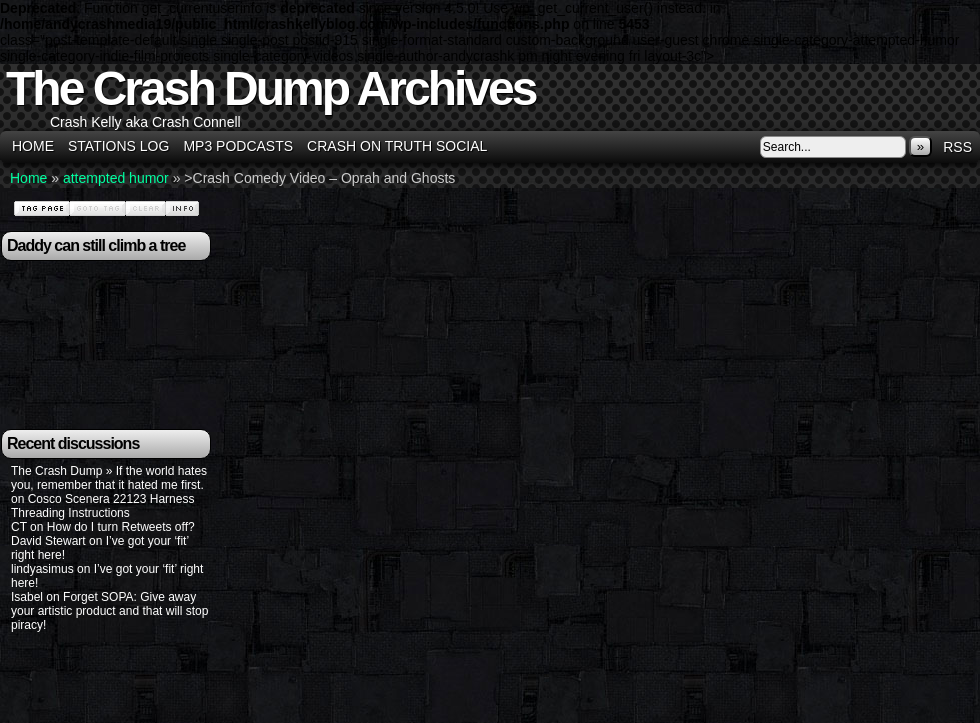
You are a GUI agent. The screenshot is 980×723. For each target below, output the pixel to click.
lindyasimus (42, 569)
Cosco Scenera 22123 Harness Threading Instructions (102, 506)
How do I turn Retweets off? (121, 527)
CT (19, 527)
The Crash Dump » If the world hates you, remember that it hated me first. (109, 478)
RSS (957, 147)
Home (33, 146)
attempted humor (116, 178)
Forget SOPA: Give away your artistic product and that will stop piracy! (109, 611)
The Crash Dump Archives (270, 88)
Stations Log (118, 146)
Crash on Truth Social (397, 146)
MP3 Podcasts (238, 146)
